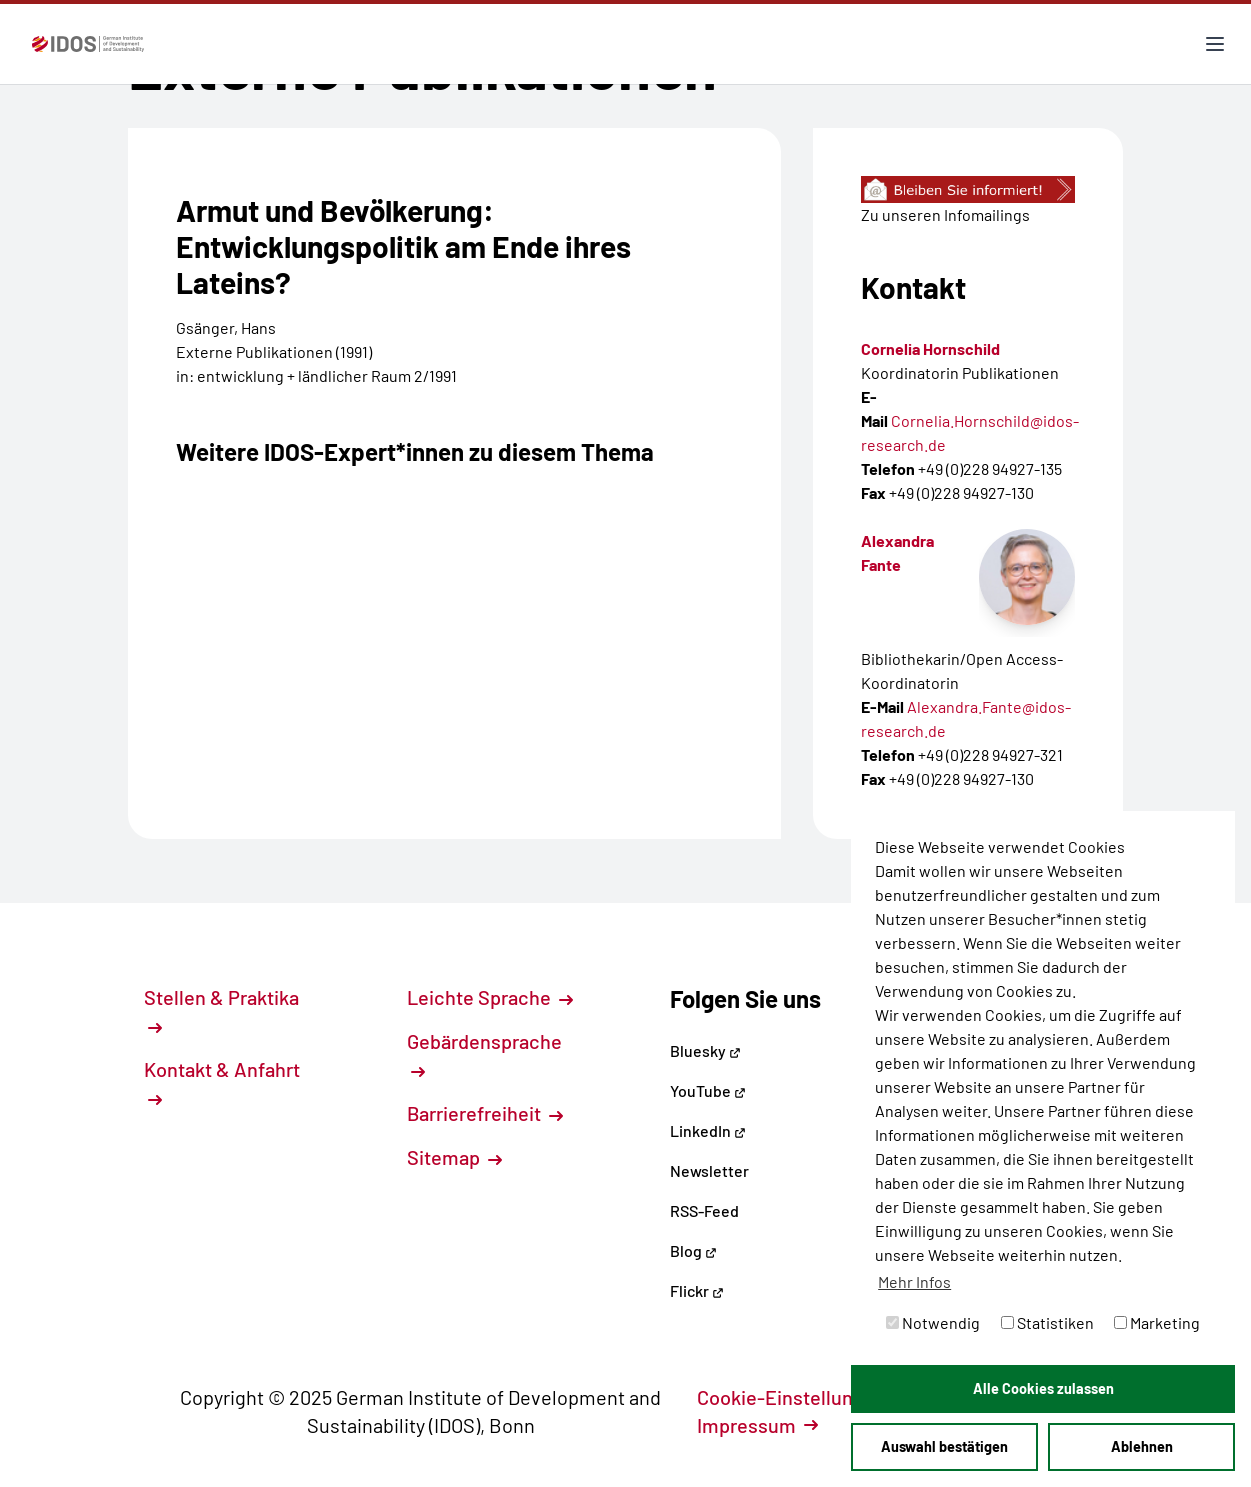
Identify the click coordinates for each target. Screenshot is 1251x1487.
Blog (693, 1250)
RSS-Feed (704, 1210)
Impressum (757, 1425)
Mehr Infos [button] (914, 1281)
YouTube (708, 1090)
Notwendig (933, 1322)
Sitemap (454, 1157)
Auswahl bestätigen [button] (944, 1446)
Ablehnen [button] (1142, 1446)
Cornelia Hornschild (930, 348)
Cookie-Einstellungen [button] (802, 1397)
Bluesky (705, 1050)
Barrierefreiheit (485, 1113)
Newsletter (709, 1170)
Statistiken (1047, 1322)
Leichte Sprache (490, 997)
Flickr (697, 1290)
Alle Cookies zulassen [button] (1043, 1388)
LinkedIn (708, 1130)
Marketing (1157, 1322)
